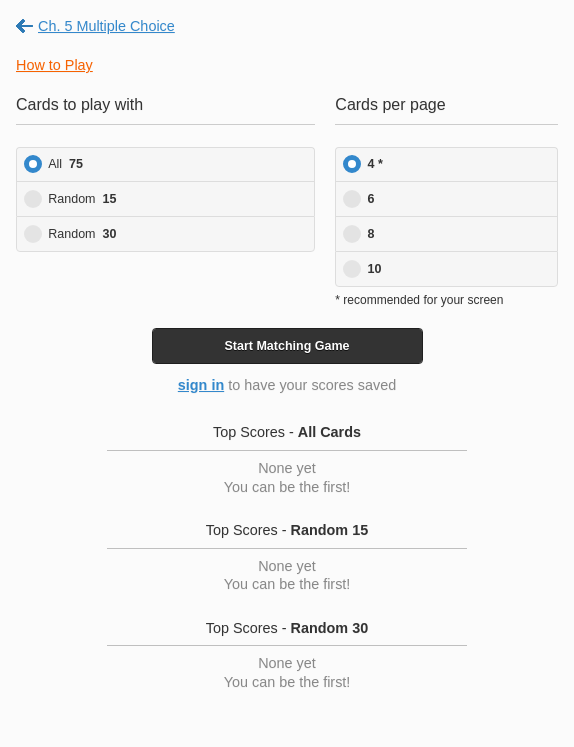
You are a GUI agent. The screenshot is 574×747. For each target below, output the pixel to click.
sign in (201, 385)
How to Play (54, 65)
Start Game (286, 346)
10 (375, 269)
